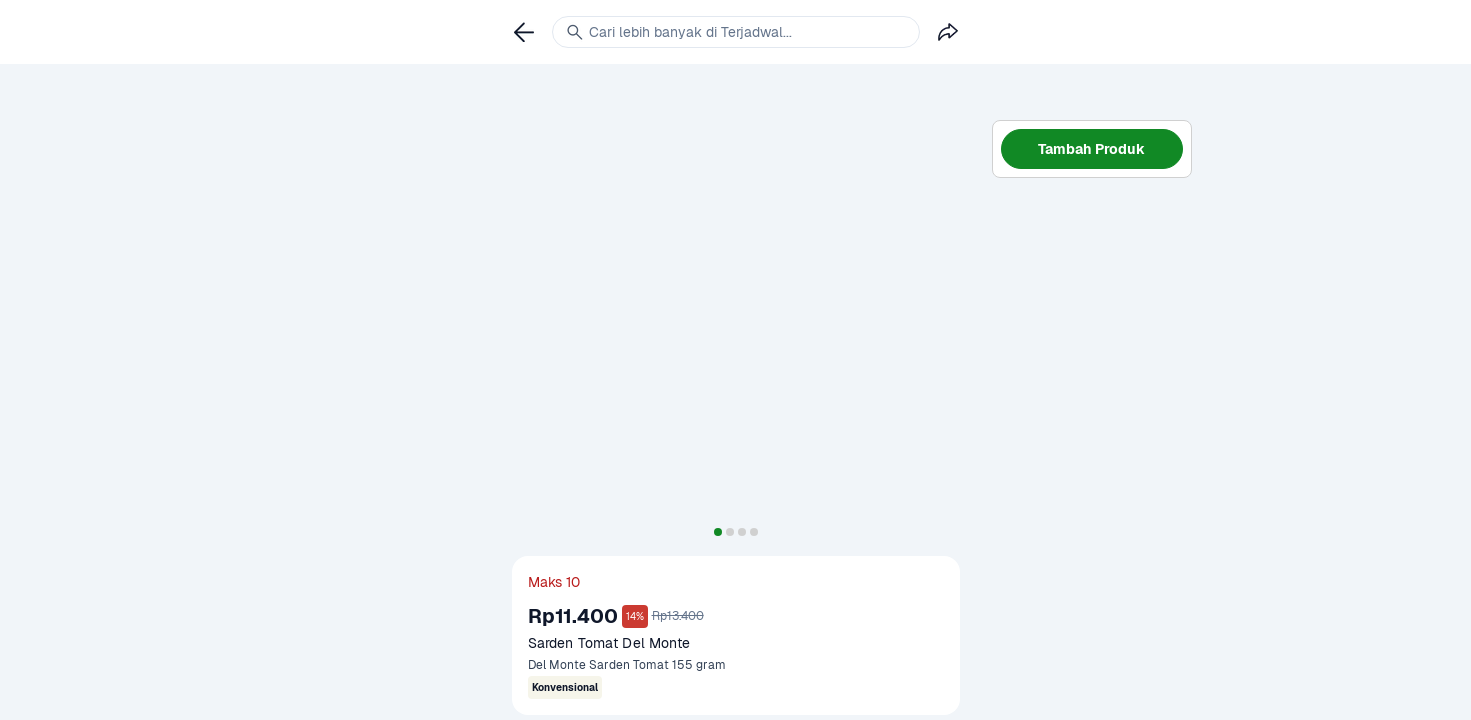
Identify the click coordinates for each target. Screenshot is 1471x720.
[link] (524, 32)
